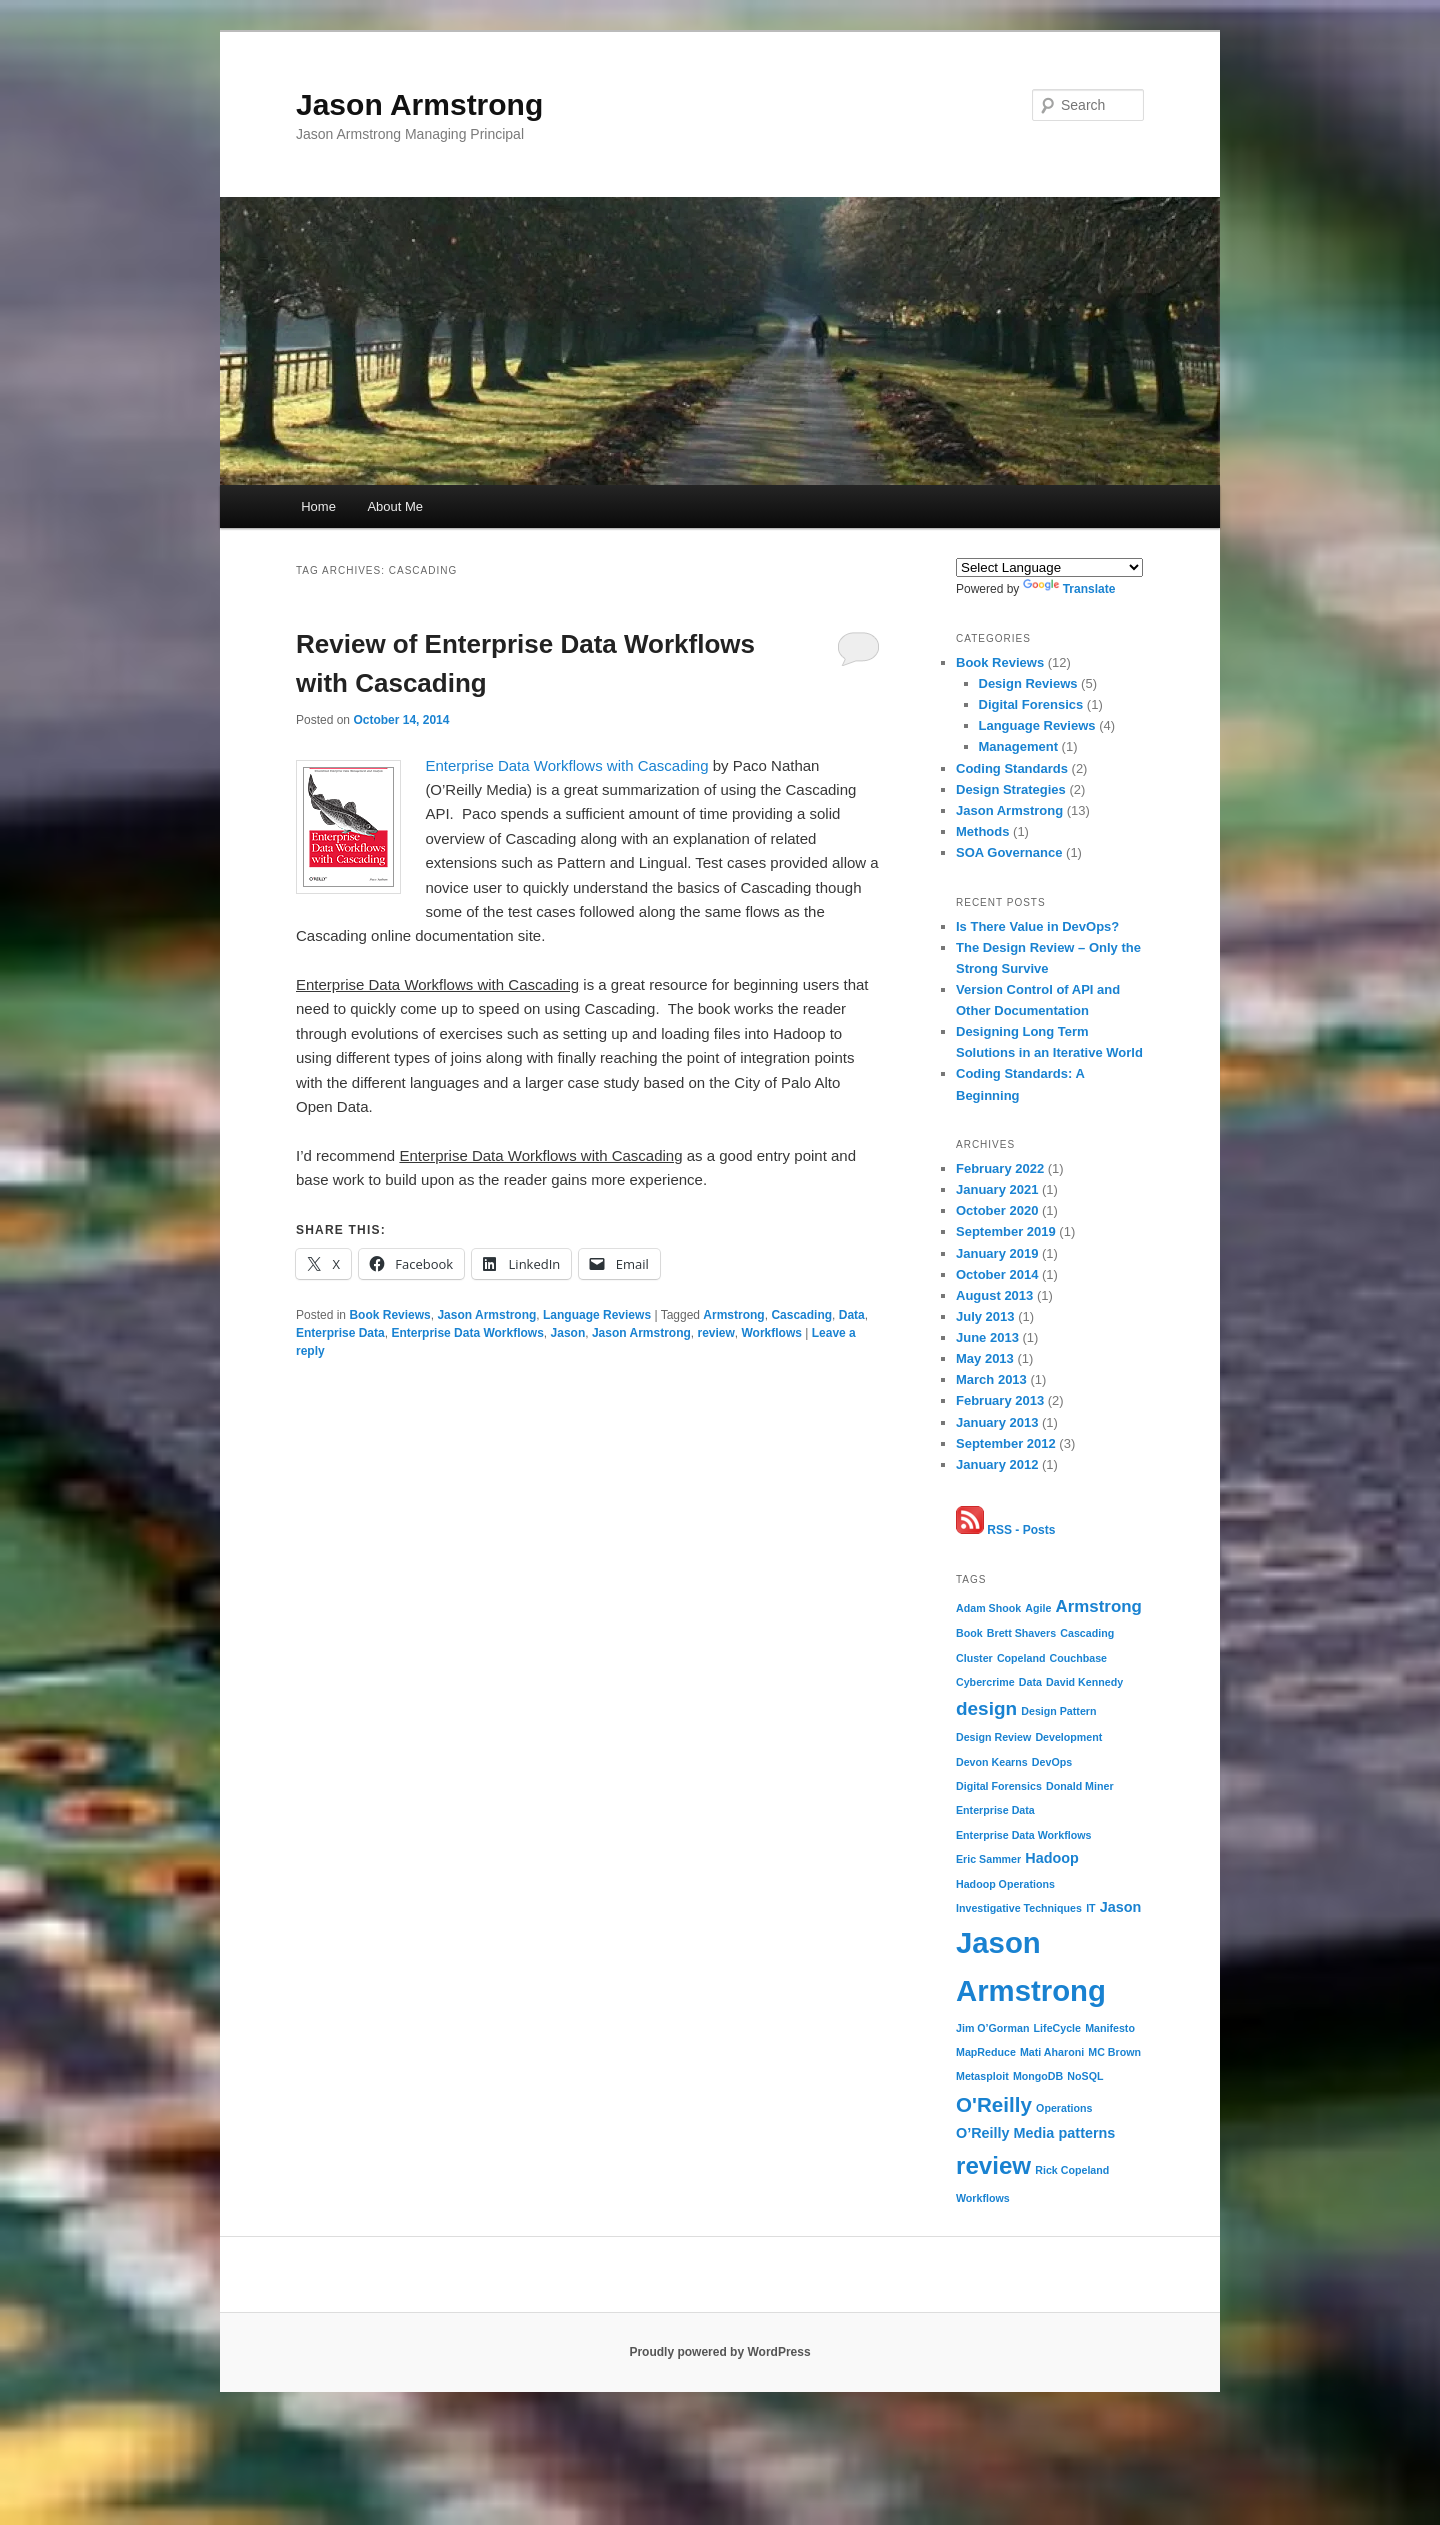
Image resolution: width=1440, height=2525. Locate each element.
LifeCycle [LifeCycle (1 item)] (1057, 2028)
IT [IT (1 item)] (1090, 1908)
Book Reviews (389, 1315)
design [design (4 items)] (986, 1708)
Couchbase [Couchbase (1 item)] (1078, 1658)
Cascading (801, 1315)
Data (852, 1315)
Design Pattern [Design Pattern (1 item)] (1058, 1711)
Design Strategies (1011, 789)
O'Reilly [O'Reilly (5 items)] (994, 2104)
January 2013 (997, 1422)
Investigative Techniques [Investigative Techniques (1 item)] (1019, 1908)
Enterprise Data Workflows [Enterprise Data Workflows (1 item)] (1023, 1835)
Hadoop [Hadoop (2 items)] (1052, 1858)
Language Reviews (597, 1315)
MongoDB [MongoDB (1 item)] (1038, 2076)
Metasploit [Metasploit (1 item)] (982, 2076)
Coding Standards (1012, 768)
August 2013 (994, 1295)
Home (318, 506)
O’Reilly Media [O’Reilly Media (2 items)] (1005, 2133)
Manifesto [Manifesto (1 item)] (1110, 2028)
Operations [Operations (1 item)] (1064, 2108)
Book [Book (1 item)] (969, 1633)
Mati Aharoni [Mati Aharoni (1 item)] (1052, 2052)
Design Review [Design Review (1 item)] (993, 1737)
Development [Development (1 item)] (1068, 1737)
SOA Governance (1009, 852)
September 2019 (1006, 1231)
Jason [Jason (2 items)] (1121, 1907)
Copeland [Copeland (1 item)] (1021, 1658)
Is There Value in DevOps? (1037, 926)
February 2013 (1000, 1400)
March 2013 (991, 1379)
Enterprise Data (340, 1333)
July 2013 (985, 1316)
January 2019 (997, 1253)
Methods (982, 831)
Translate (1069, 589)
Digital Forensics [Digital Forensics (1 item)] (999, 1786)
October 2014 (997, 1274)
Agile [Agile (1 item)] (1038, 1608)
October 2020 (997, 1210)
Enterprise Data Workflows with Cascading (566, 765)
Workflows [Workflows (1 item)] (983, 2198)
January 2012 (997, 1464)
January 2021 (997, 1189)
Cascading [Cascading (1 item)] (1087, 1633)
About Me (395, 506)
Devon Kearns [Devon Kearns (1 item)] (992, 1762)
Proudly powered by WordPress (719, 2352)
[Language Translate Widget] (1049, 567)
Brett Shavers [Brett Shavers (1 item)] (1021, 1633)
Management (1018, 746)
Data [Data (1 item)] (1030, 1682)
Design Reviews (1028, 683)
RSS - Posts (1005, 1530)
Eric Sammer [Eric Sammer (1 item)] (988, 1859)
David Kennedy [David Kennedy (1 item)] (1084, 1682)
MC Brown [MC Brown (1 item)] (1114, 2052)
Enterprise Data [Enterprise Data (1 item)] (995, 1810)
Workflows (772, 1333)
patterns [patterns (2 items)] (1087, 2133)
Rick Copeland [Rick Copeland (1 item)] (1072, 2170)
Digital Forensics (1031, 704)
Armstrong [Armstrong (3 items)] (1099, 1606)
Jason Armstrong (419, 104)
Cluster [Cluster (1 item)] (974, 1658)
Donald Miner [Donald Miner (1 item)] (1080, 1786)
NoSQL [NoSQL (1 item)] (1085, 2076)
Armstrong (733, 1315)
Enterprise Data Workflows (467, 1333)
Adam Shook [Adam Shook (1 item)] (988, 1608)
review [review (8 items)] (993, 2165)
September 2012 (1006, 1443)
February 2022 (1000, 1168)
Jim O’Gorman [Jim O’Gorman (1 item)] (992, 2028)
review (715, 1333)
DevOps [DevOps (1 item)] (1052, 1762)
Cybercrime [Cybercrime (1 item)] (985, 1682)
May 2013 (985, 1358)
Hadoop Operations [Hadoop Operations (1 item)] (1005, 1884)
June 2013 (987, 1337)
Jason (568, 1333)
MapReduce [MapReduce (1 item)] (986, 2052)
